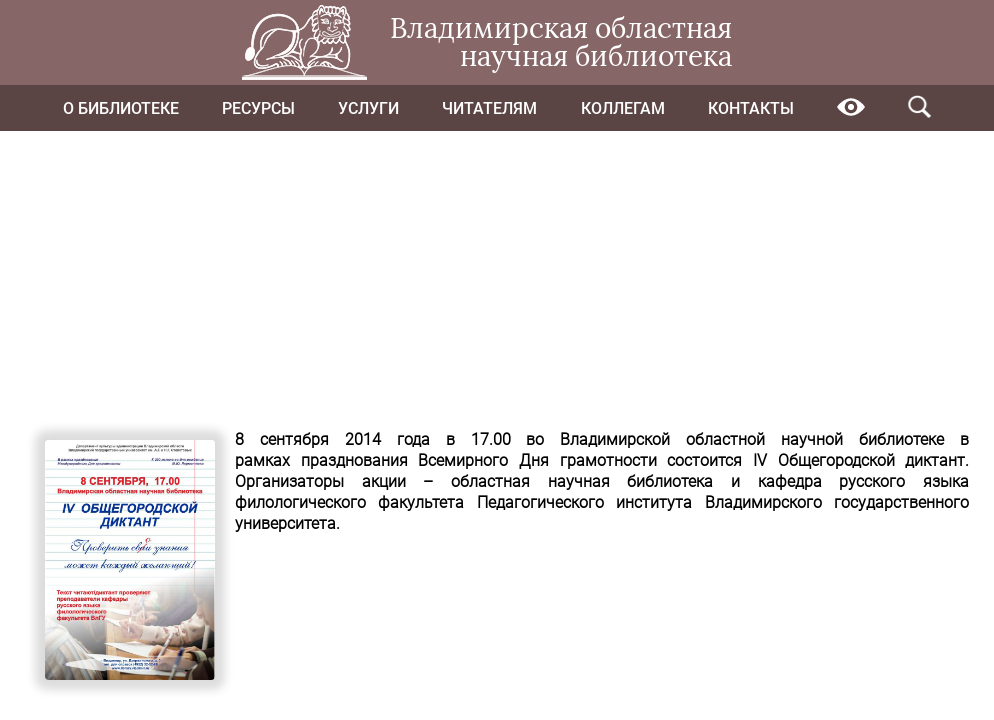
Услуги (368, 108)
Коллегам (623, 108)
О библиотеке (121, 108)
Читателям (489, 108)
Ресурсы (258, 108)
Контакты (751, 108)
